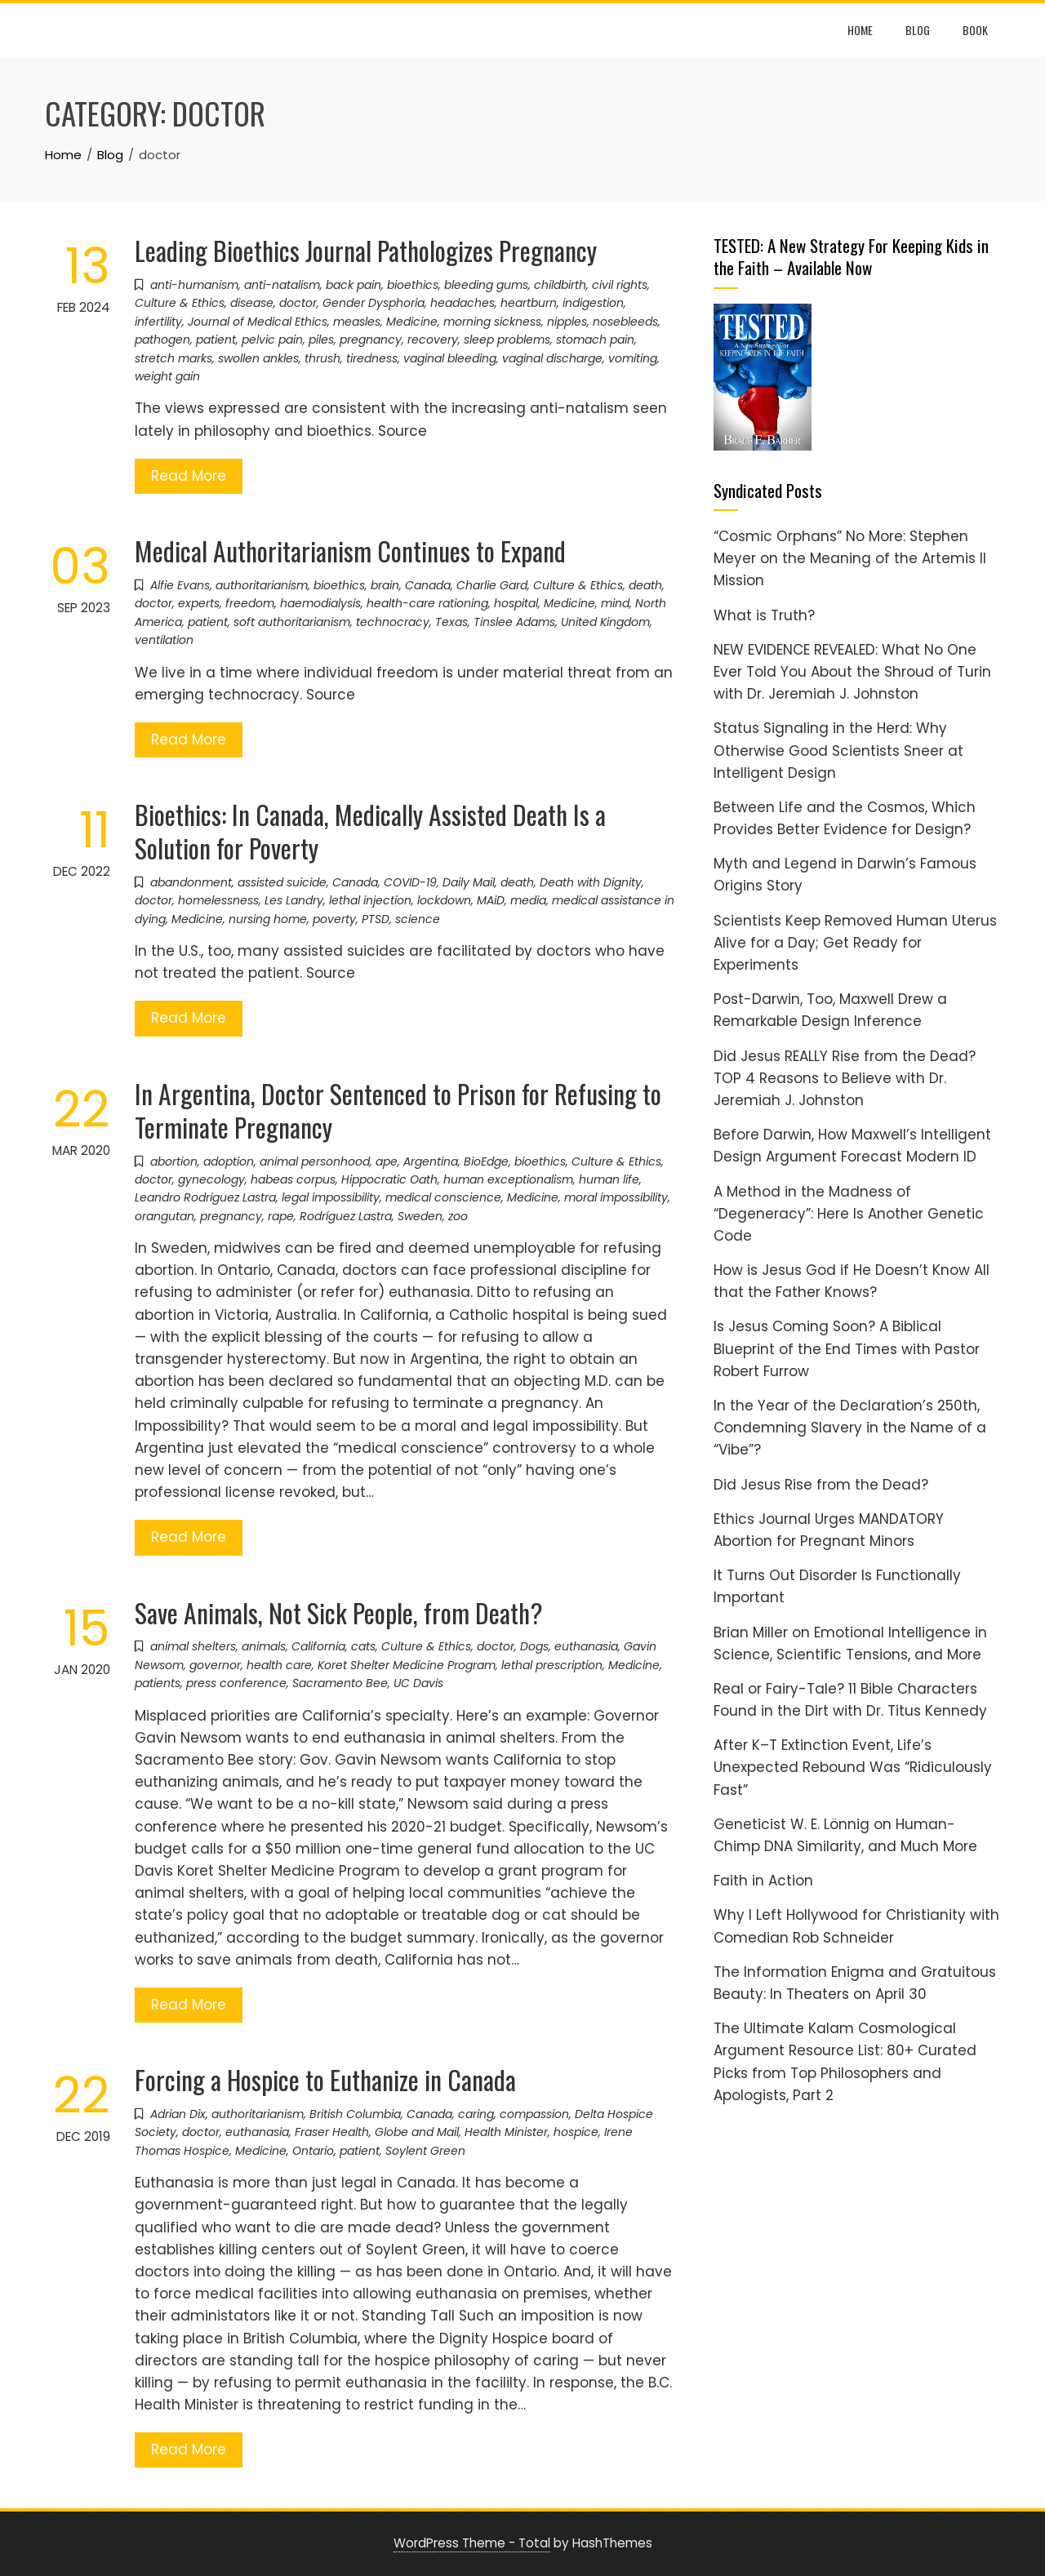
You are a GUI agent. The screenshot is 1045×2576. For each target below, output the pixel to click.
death (645, 585)
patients (157, 1683)
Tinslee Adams (514, 622)
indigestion (593, 303)
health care (279, 1665)
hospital (516, 603)
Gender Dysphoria (373, 303)
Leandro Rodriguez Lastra (205, 1197)
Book (975, 29)
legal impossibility (331, 1197)
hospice (576, 2132)
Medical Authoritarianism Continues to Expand (350, 550)
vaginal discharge (552, 358)
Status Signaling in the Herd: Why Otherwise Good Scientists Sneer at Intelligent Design (838, 750)
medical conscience (443, 1197)
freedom (249, 603)
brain (385, 585)
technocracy (392, 622)
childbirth (560, 285)
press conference (236, 1683)
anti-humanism (194, 285)
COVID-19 (410, 882)
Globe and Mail (417, 2132)
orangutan (164, 1216)
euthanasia (586, 1646)
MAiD (491, 900)
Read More (188, 476)
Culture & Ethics (180, 303)
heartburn (528, 303)
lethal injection (370, 900)
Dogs (534, 1646)
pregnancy (371, 339)
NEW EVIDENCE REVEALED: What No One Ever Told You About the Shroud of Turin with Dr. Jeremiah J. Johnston (852, 672)
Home (860, 29)
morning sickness (492, 321)
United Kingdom (605, 622)
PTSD (375, 919)
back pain (353, 285)
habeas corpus (293, 1179)
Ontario (313, 2151)
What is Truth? (764, 615)
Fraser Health (332, 2132)
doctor (298, 303)
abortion (174, 1161)
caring (476, 2114)
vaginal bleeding (449, 358)
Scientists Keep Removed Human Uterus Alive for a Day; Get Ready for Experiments (855, 943)
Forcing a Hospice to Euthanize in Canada (325, 2079)
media (528, 900)
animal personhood (315, 1161)
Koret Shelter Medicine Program (407, 1665)
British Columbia (355, 2114)
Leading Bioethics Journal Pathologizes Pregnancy (366, 250)
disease (251, 303)
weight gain (167, 376)
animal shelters (193, 1646)
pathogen (162, 339)
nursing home (268, 919)
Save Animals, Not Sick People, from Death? (339, 1612)
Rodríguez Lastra (346, 1216)
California (318, 1646)
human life (609, 1179)
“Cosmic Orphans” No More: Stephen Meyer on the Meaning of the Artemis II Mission (850, 558)
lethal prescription (552, 1665)
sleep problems (507, 339)
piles (321, 339)
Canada (428, 585)
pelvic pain (272, 339)
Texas (451, 622)
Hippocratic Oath (389, 1179)
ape (387, 1161)
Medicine (412, 321)
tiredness (372, 358)
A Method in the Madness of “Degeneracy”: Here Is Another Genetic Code (849, 1214)
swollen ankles (258, 358)
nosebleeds (625, 321)
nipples (567, 321)
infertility (158, 321)
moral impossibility (616, 1197)
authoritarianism (262, 585)
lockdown (444, 900)
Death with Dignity (591, 882)
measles (356, 321)
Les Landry (294, 900)
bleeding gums (486, 285)
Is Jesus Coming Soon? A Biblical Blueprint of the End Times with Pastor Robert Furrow (847, 1348)
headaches (462, 303)
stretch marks (173, 358)
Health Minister (506, 2132)
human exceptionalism (508, 1179)
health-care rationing (427, 603)
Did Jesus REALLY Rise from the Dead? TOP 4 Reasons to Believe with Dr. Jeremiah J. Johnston (845, 1078)
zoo (458, 1216)
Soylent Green (425, 2151)
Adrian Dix (178, 2114)
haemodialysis (320, 603)
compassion (534, 2114)
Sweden (420, 1216)
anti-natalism (282, 285)
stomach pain (595, 339)
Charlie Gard (491, 585)
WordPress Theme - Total (472, 2543)
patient (216, 339)
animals (264, 1646)
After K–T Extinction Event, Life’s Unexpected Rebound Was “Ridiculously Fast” (853, 1767)
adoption (228, 1161)
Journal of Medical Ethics (257, 321)
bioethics (412, 285)
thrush (322, 358)
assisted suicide (282, 882)
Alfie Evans (180, 585)
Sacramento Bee (340, 1683)
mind (615, 603)
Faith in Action (763, 1880)
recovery (432, 339)
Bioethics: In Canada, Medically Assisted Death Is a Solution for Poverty (370, 831)
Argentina (430, 1161)
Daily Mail (468, 882)
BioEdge (486, 1161)
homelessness (218, 900)
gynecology (211, 1179)
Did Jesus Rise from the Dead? (821, 1485)
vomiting (632, 358)
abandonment (191, 882)
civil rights (619, 285)
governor (215, 1665)
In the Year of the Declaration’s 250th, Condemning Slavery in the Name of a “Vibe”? (850, 1427)
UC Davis (418, 1683)
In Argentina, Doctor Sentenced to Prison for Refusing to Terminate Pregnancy (398, 1110)
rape (281, 1216)
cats (363, 1646)
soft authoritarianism (291, 622)
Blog (917, 29)
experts (199, 603)
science (417, 919)
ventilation (164, 640)
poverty (334, 919)
